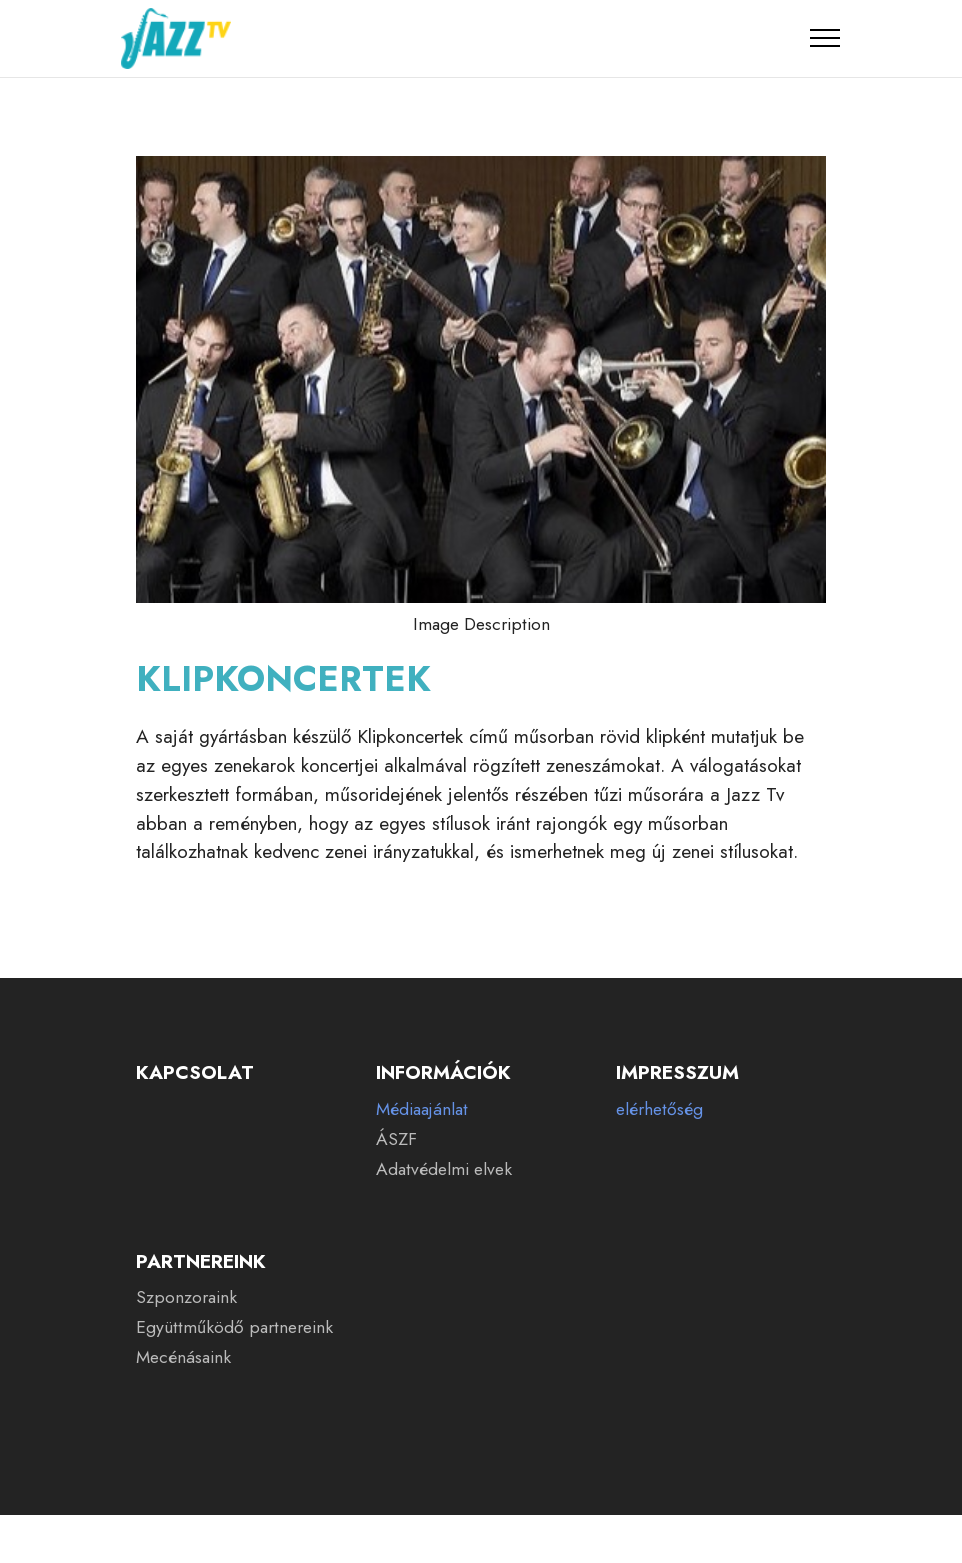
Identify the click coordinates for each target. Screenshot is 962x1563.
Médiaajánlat (422, 1109)
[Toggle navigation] (825, 38)
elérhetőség (659, 1109)
